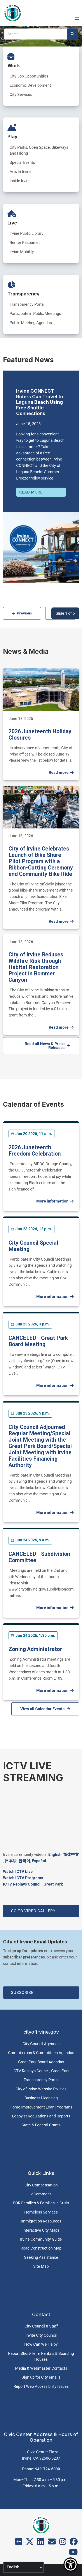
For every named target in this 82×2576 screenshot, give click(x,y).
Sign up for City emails (41, 2377)
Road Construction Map (41, 2248)
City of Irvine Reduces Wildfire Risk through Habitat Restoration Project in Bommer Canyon (36, 967)
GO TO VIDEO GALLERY (33, 1910)
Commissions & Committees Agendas (41, 2052)
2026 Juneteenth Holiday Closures (40, 734)
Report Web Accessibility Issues (41, 2386)
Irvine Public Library (27, 233)
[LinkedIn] (40, 2543)
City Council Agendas (41, 2043)
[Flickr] (18, 2543)
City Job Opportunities (29, 76)
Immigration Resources (41, 2221)
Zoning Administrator (35, 1649)
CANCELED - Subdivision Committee (39, 1557)
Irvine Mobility (22, 251)
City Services (21, 94)
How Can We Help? (41, 2344)
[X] (30, 2543)
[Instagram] (62, 2543)
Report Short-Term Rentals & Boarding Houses (41, 2356)
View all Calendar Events (42, 1708)
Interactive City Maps (41, 2230)
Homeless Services (41, 2212)
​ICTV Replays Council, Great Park (33, 1884)
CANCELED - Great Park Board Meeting (38, 1341)
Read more (31, 492)
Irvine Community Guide (41, 2239)
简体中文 (71, 1854)
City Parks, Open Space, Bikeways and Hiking (39, 150)
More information (52, 1201)
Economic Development (30, 85)
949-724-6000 (47, 2469)
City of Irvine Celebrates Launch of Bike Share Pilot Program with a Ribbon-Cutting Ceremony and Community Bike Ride (41, 861)
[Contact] (52, 2543)
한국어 (24, 1860)
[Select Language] (23, 2567)
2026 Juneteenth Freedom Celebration (35, 1150)
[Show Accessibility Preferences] (70, 2564)
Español (39, 1860)
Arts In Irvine (20, 171)
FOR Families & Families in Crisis (41, 2203)
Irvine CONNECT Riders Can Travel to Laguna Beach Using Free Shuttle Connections (39, 402)
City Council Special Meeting (33, 1246)
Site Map (41, 2266)
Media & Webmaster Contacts (41, 2368)
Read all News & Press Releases (45, 1045)
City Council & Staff (41, 2326)
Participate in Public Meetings (35, 313)
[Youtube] (73, 2553)
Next (58, 613)
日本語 (11, 1860)
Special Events (22, 162)
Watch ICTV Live (18, 1871)
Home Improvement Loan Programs (41, 2107)
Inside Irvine (20, 180)
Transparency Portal (27, 304)
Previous (24, 613)
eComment (41, 2194)
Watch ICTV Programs (23, 1877)
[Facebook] (74, 2543)
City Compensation (41, 2185)
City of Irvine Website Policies (41, 2089)
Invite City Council (41, 2335)
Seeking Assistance (41, 2257)
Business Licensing (41, 2098)
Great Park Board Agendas (41, 2062)
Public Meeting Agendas (31, 322)
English (54, 1854)
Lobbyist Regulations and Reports (41, 2116)
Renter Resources (25, 242)
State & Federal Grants (41, 2125)
